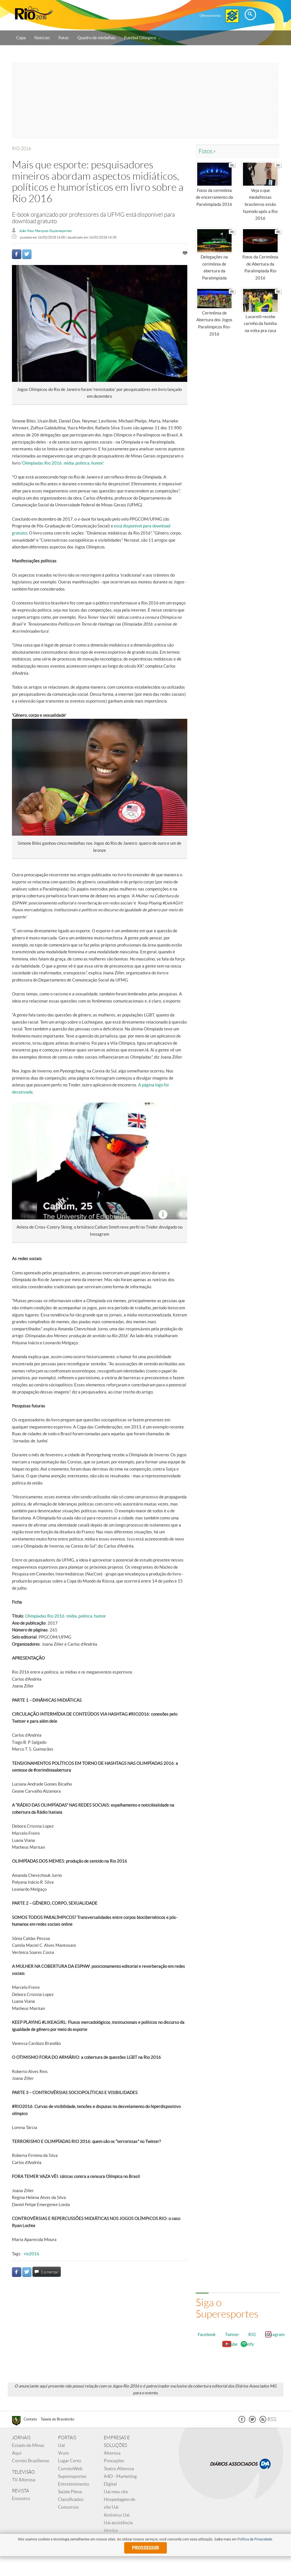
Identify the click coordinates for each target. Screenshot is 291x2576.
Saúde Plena (70, 2493)
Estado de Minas (28, 2447)
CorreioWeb (70, 2470)
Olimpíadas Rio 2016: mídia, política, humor (65, 1616)
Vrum (63, 2454)
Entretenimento (73, 2485)
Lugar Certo (69, 2462)
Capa (21, 38)
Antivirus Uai (117, 2516)
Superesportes (72, 2478)
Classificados (71, 2501)
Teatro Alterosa (119, 2470)
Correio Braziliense (30, 2462)
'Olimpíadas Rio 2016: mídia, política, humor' (62, 463)
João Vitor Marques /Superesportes (45, 231)
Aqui (16, 2454)
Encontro (21, 2500)
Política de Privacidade (255, 2539)
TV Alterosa (23, 2481)
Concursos (68, 2508)
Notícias (42, 38)
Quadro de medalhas (96, 38)
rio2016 (31, 2254)
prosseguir (145, 2548)
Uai (61, 2447)
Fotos (64, 38)
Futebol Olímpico (142, 38)
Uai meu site (116, 2493)
